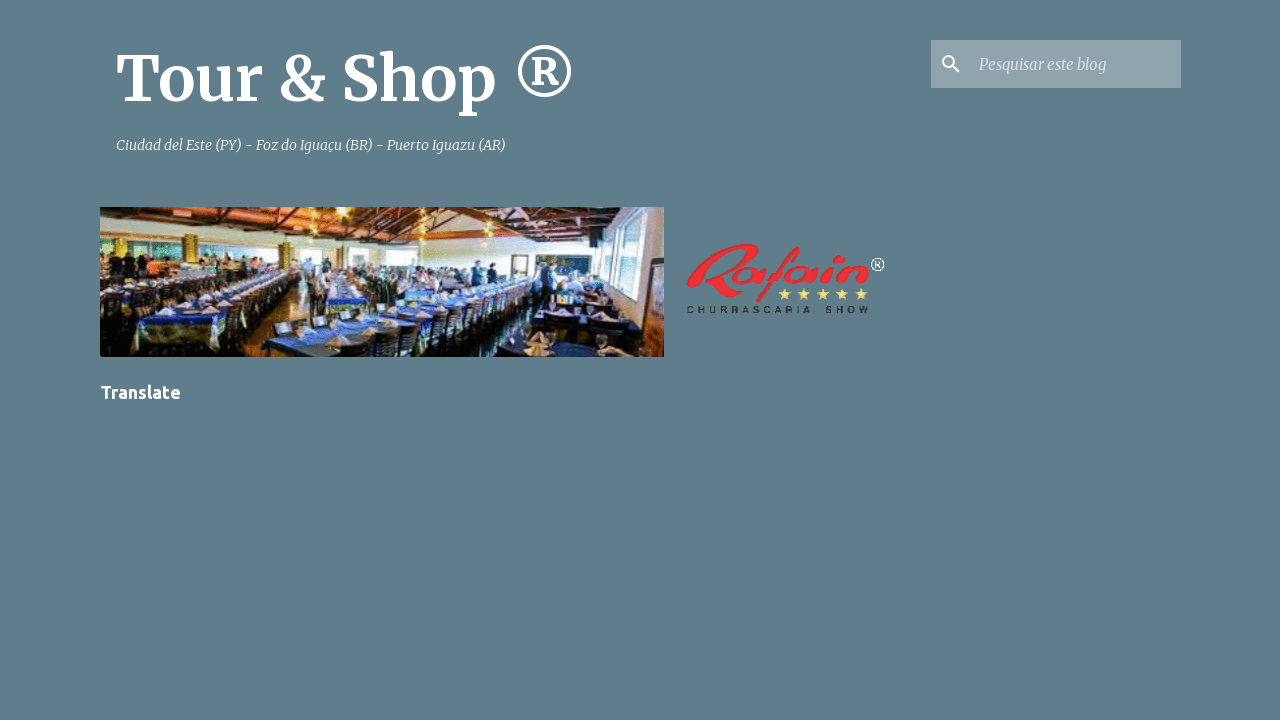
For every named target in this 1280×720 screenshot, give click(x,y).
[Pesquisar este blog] (1076, 64)
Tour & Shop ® (346, 79)
